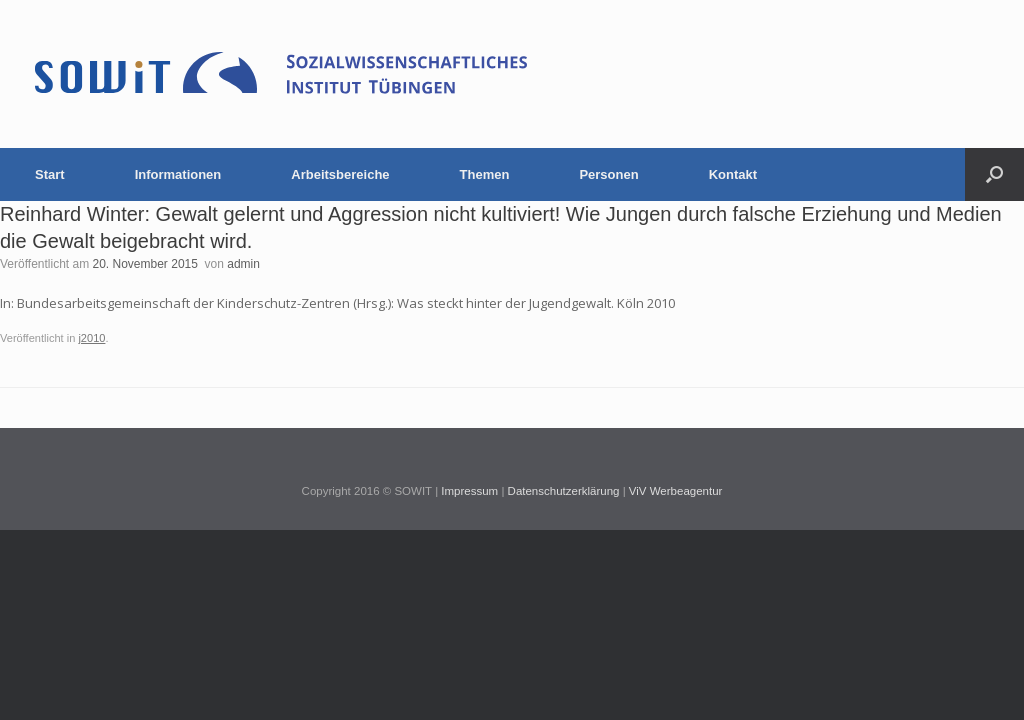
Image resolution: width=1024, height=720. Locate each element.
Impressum (469, 491)
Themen (485, 174)
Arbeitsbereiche (340, 174)
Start (50, 174)
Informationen (178, 174)
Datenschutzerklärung (564, 491)
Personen (608, 174)
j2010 (91, 338)
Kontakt (733, 174)
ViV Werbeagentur (676, 491)
